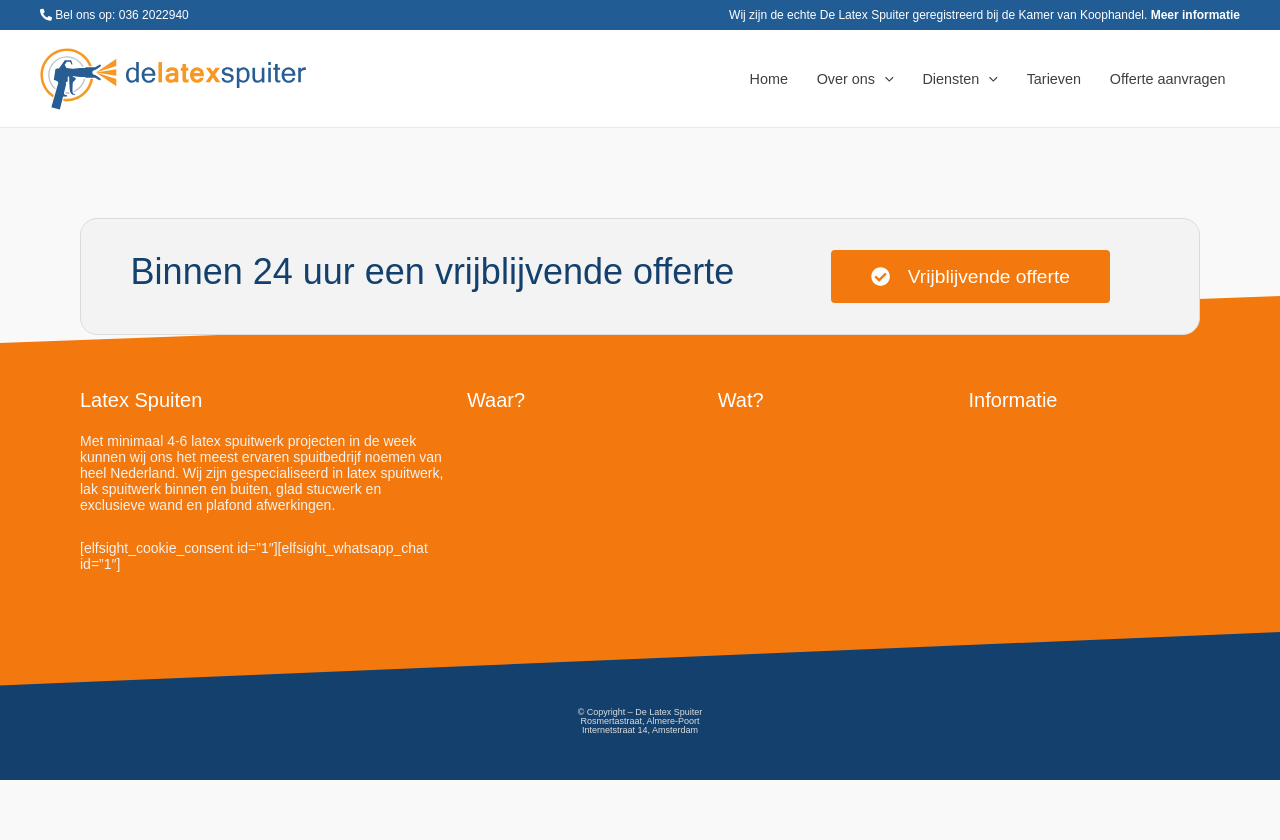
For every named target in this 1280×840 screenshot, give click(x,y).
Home (769, 79)
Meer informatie (1195, 15)
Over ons (855, 79)
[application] (884, 79)
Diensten (959, 79)
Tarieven (1054, 79)
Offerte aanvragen (1168, 79)
